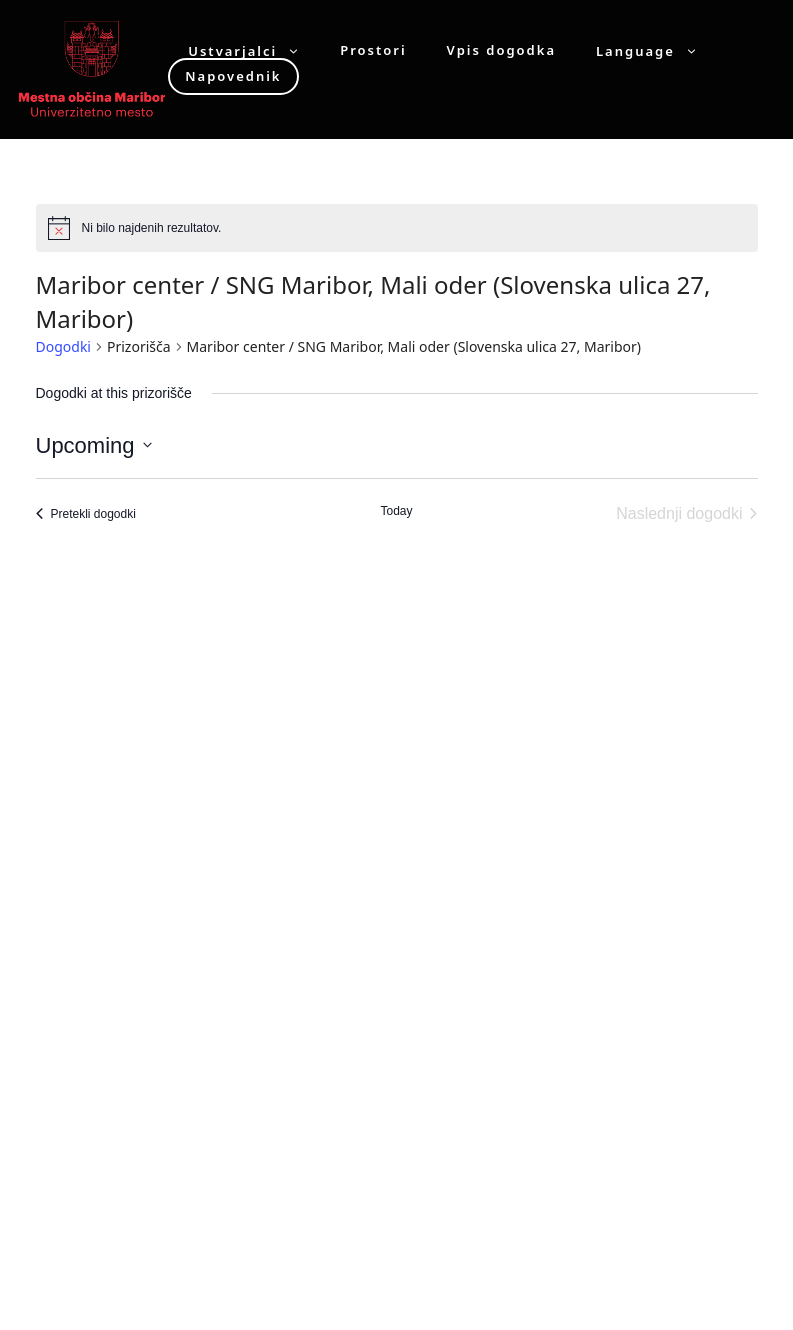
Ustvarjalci (254, 50)
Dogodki (63, 346)
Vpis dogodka (501, 50)
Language (657, 50)
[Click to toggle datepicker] (94, 445)
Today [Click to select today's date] (396, 511)
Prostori (373, 50)
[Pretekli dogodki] (86, 514)
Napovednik (233, 76)
